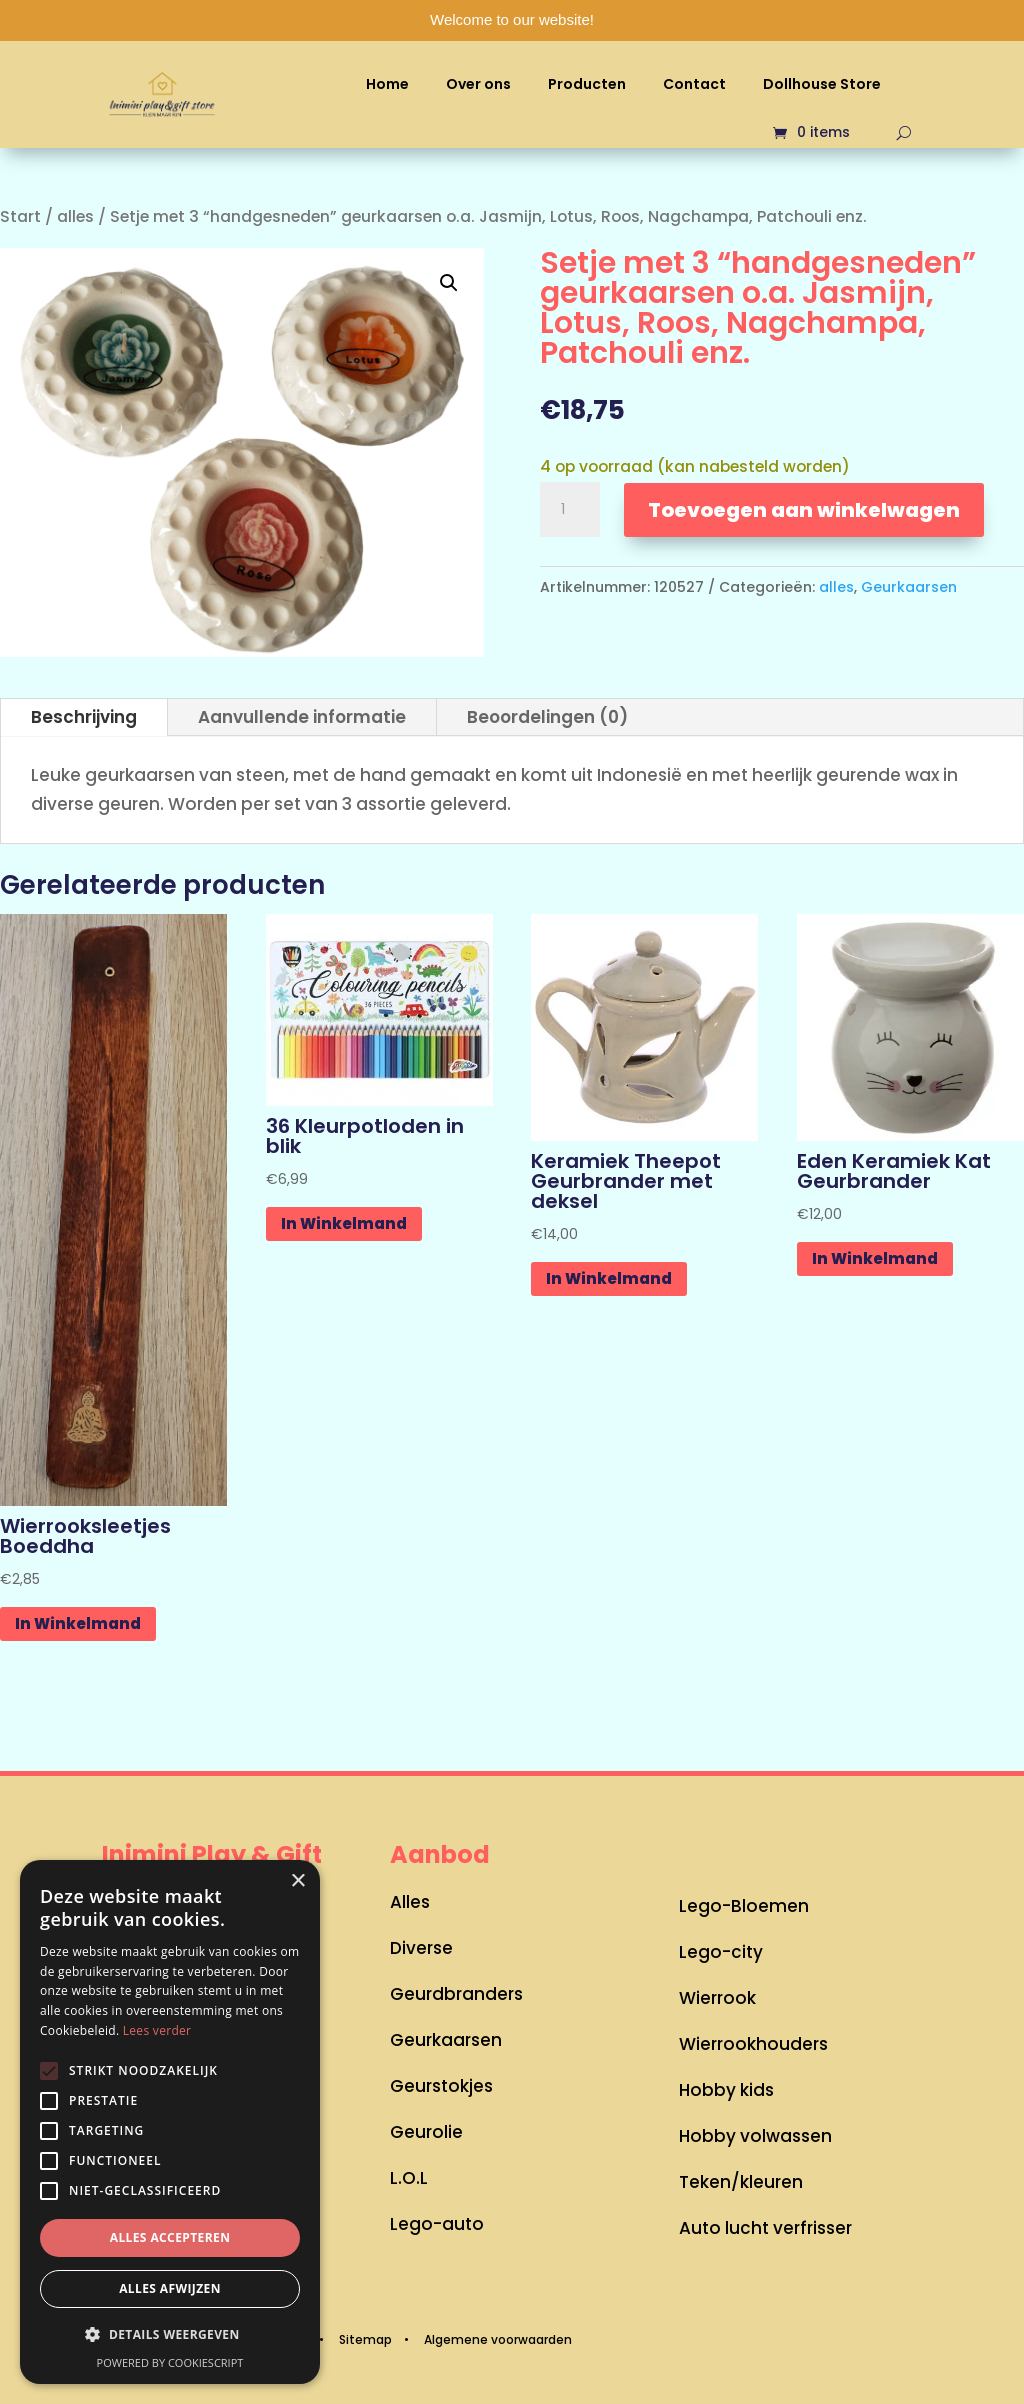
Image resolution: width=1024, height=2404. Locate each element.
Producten (587, 84)
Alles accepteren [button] (170, 2237)
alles (75, 216)
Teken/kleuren (741, 2182)
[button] (449, 283)
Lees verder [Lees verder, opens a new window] (157, 2030)
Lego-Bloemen (744, 1906)
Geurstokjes (441, 2086)
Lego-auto (437, 2224)
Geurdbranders (456, 1994)
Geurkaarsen (909, 587)
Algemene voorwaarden (498, 2339)
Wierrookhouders (753, 2044)
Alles (410, 1902)
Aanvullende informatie (302, 717)
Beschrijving (84, 717)
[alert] (170, 2122)
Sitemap (365, 2339)
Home (387, 84)
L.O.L (409, 2178)
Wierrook (717, 1998)
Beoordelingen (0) (547, 717)
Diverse (421, 1948)
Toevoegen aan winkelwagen (804, 510)
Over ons (478, 84)
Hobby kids (726, 2090)
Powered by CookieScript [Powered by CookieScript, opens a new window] (170, 2362)
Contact (694, 84)
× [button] (297, 1881)
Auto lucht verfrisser (765, 2228)
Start (20, 216)
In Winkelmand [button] (78, 1623)
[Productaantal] (570, 510)
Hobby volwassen (755, 2136)
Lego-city (721, 1952)
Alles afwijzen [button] (170, 2288)
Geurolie (426, 2132)
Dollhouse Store (822, 84)
